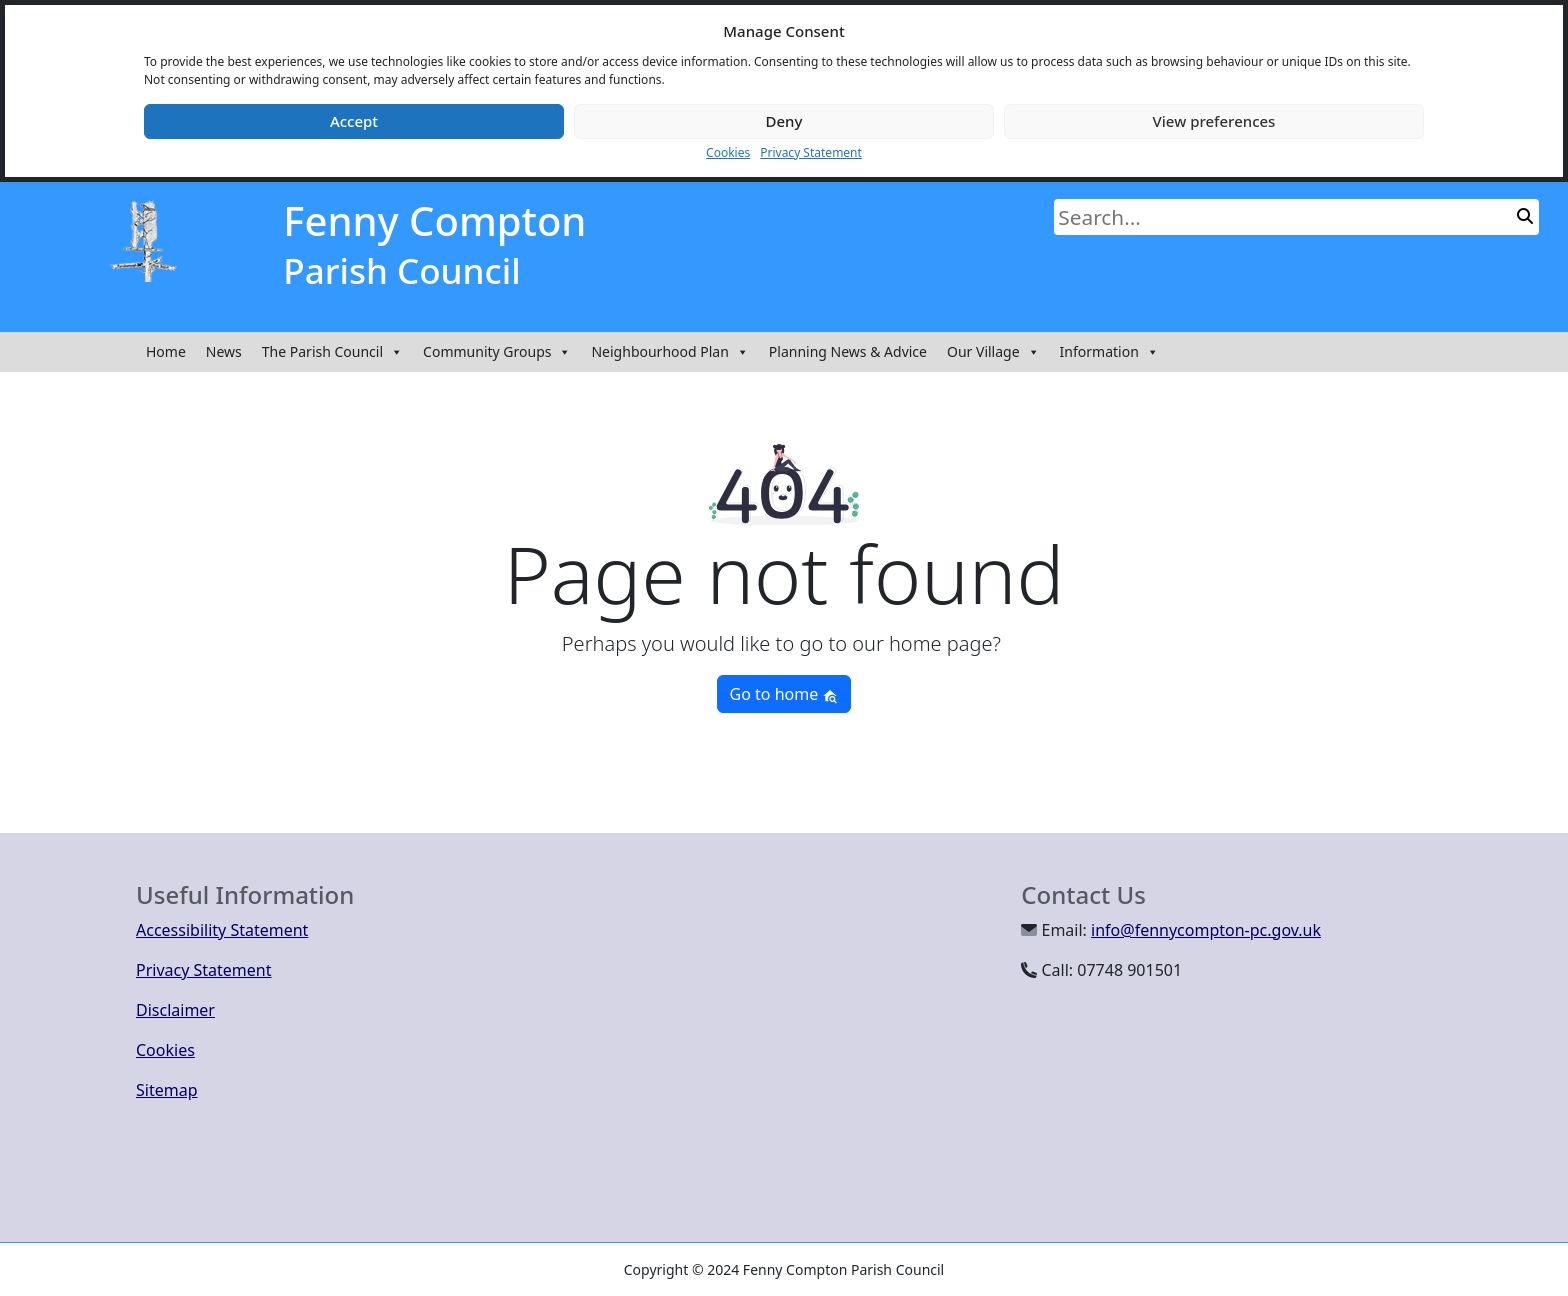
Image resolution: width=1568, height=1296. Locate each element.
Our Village (993, 352)
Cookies (728, 152)
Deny (784, 121)
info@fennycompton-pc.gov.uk (1206, 930)
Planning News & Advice (848, 351)
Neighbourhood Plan (669, 352)
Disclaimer (175, 1010)
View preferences (1214, 121)
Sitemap (167, 1090)
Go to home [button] (784, 694)
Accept (354, 121)
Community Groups (497, 352)
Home (166, 351)
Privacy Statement (811, 152)
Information (1109, 352)
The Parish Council (332, 352)
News (224, 351)
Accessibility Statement (222, 930)
